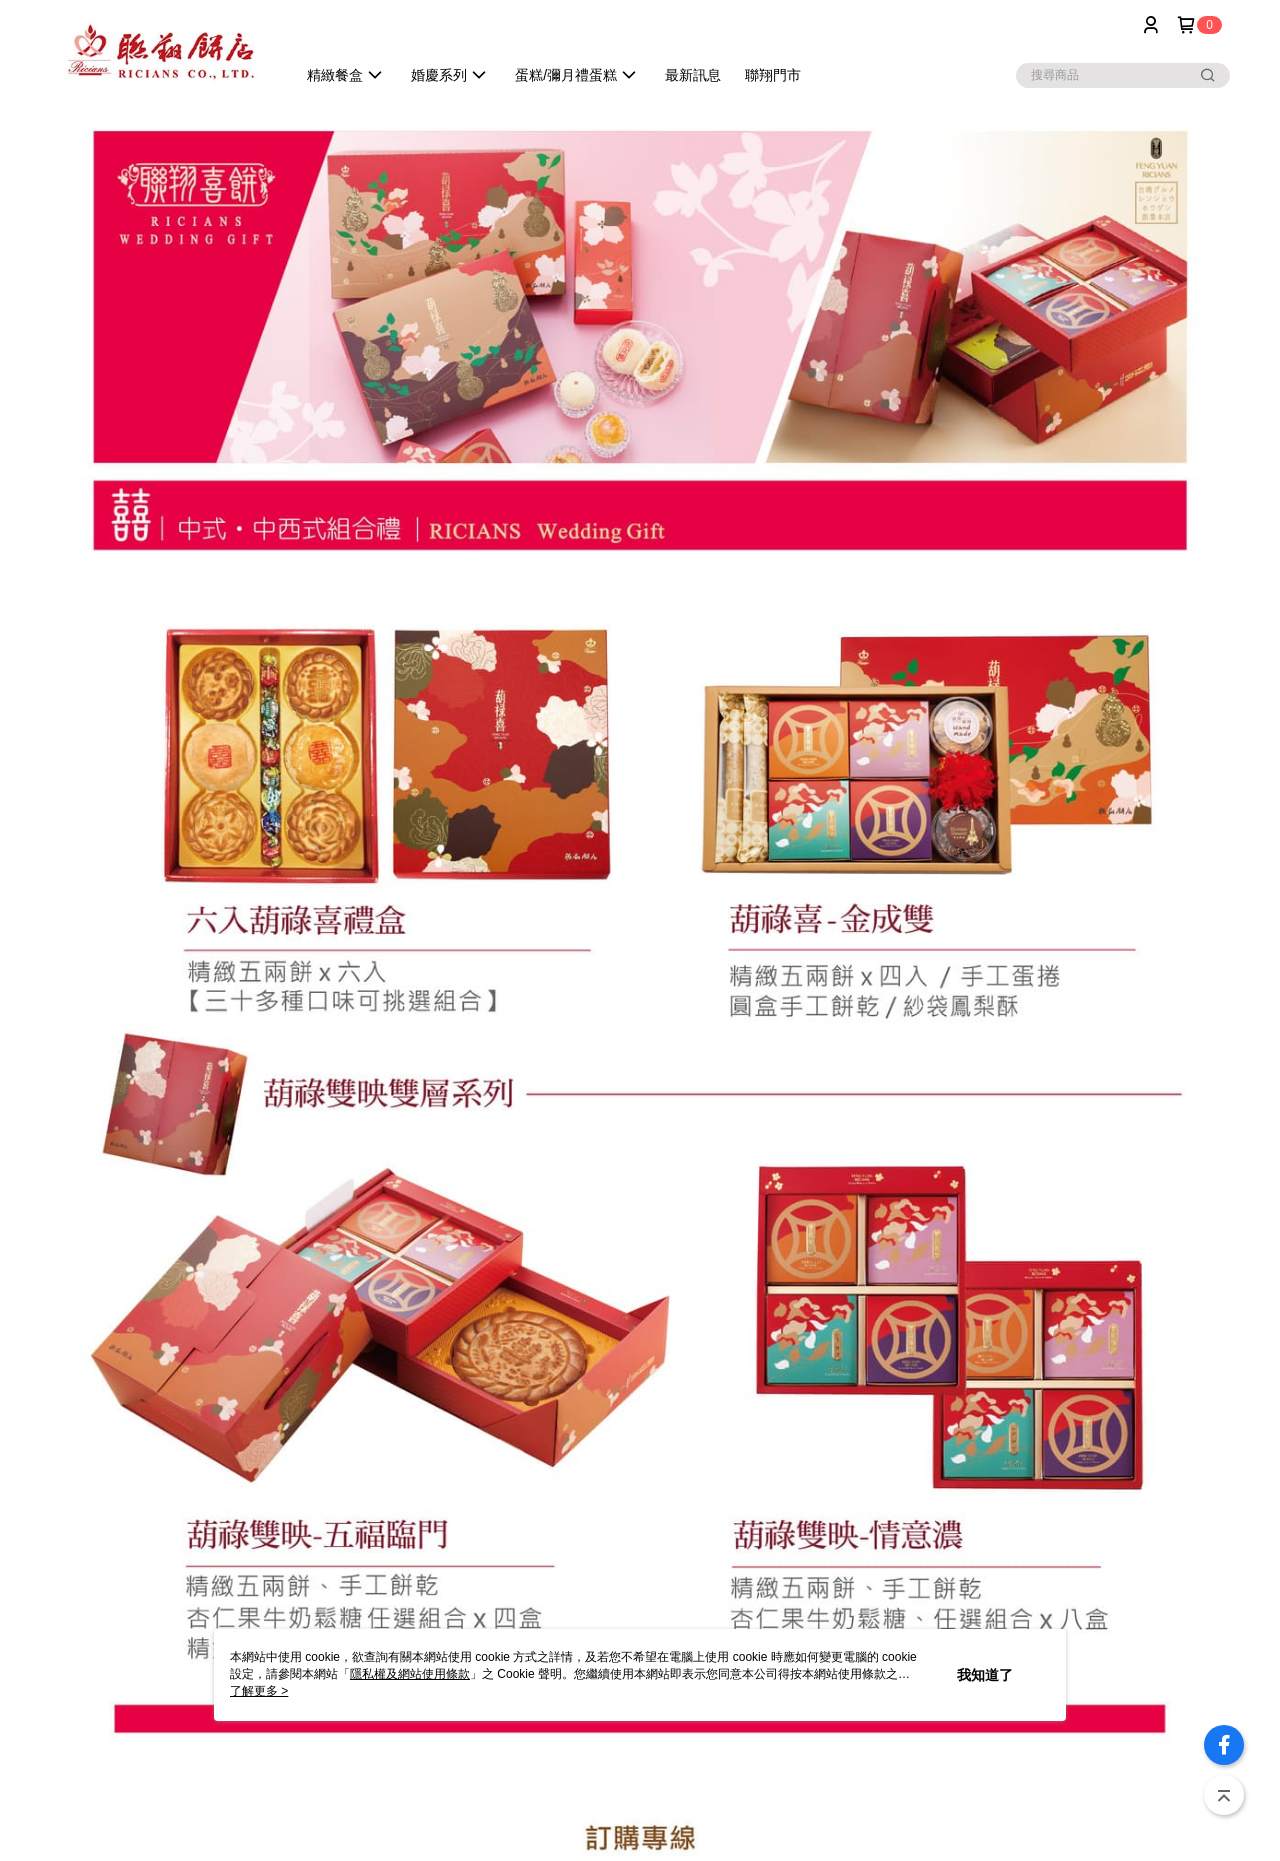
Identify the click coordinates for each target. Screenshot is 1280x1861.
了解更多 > (259, 1691)
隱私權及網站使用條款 (410, 1674)
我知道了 (985, 1675)
